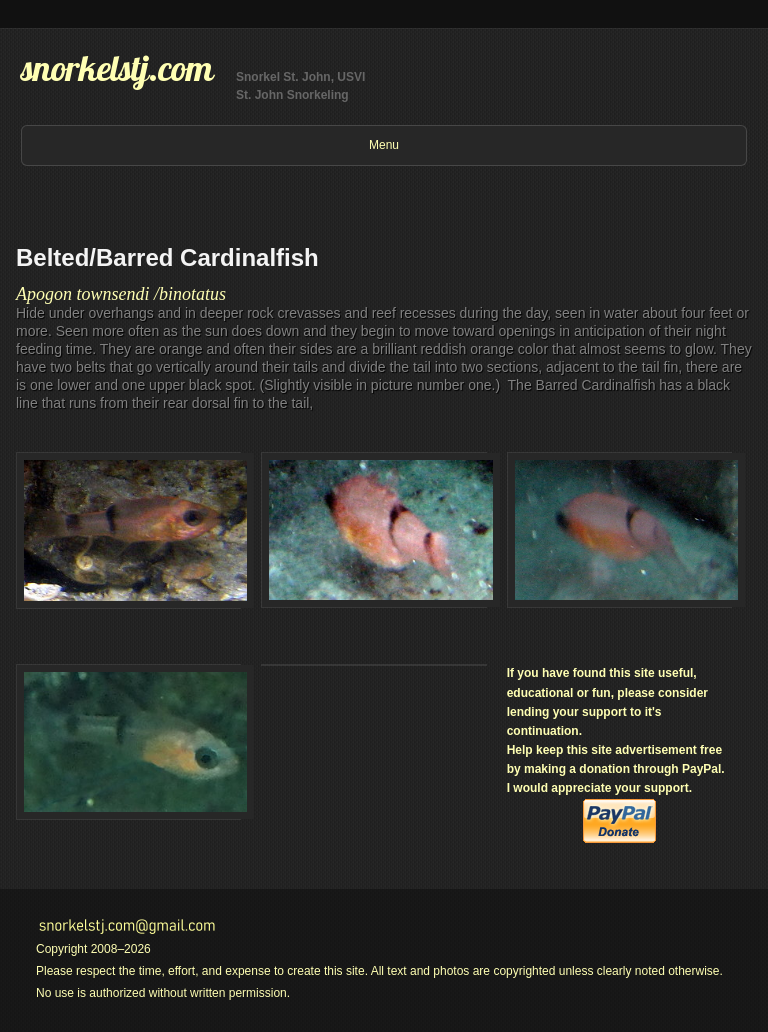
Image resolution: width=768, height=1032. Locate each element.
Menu (384, 145)
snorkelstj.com (117, 68)
